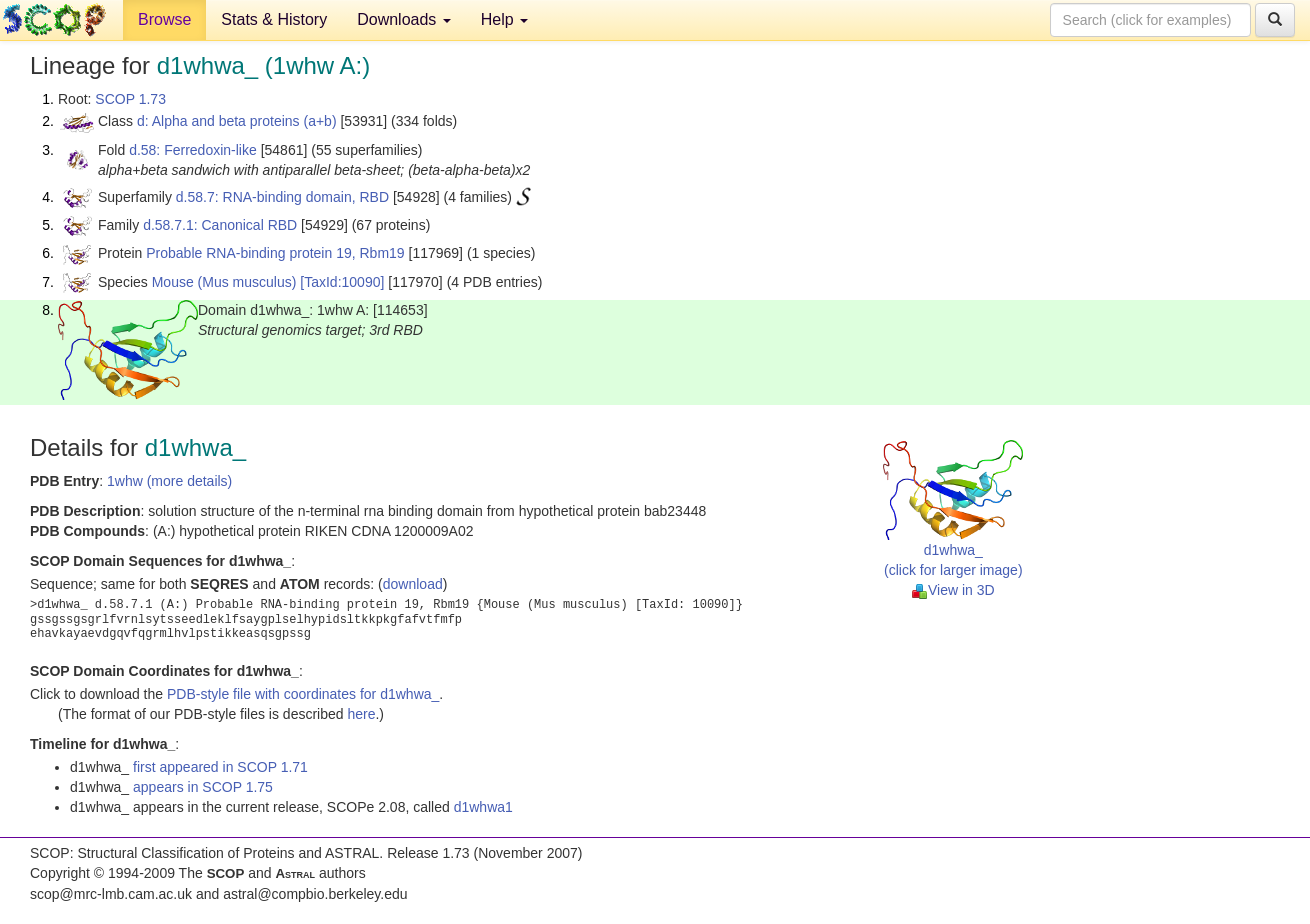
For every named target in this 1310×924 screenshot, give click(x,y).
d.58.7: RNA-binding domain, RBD (282, 197)
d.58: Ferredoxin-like (193, 150)
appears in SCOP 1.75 (203, 787)
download (413, 584)
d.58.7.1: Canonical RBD (220, 225)
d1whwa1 (483, 807)
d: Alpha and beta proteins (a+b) (237, 121)
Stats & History (274, 19)
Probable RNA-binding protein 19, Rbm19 (275, 253)
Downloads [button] (404, 19)
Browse (164, 19)
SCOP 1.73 (130, 99)
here (361, 714)
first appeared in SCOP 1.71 (220, 767)
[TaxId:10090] (342, 282)
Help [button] (504, 19)
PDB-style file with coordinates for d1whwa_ (303, 694)
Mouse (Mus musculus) (224, 282)
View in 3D (953, 590)
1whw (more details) (169, 481)
